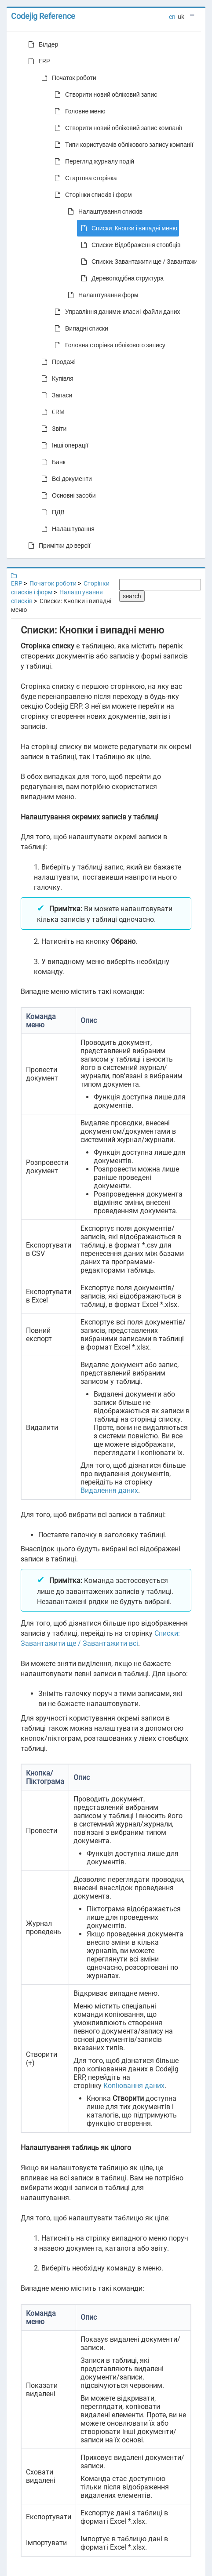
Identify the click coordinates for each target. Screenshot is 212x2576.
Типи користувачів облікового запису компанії (122, 144)
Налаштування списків (103, 211)
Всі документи (65, 478)
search (132, 596)
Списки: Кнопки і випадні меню (127, 228)
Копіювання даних (133, 2085)
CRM (51, 411)
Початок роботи (67, 77)
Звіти (52, 428)
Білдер (41, 44)
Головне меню (78, 111)
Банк (52, 462)
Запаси (55, 395)
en (172, 16)
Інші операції (63, 445)
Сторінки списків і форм (91, 194)
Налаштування (66, 528)
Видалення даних (109, 1490)
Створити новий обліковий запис (104, 94)
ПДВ (51, 512)
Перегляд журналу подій (92, 161)
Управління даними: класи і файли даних (115, 311)
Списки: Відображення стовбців (129, 244)
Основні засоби (67, 495)
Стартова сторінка (84, 178)
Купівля (55, 378)
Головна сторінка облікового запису (108, 345)
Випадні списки (79, 328)
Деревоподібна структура (120, 278)
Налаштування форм (101, 295)
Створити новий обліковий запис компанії (116, 128)
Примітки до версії (58, 545)
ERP (37, 61)
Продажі (57, 361)
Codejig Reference (43, 16)
